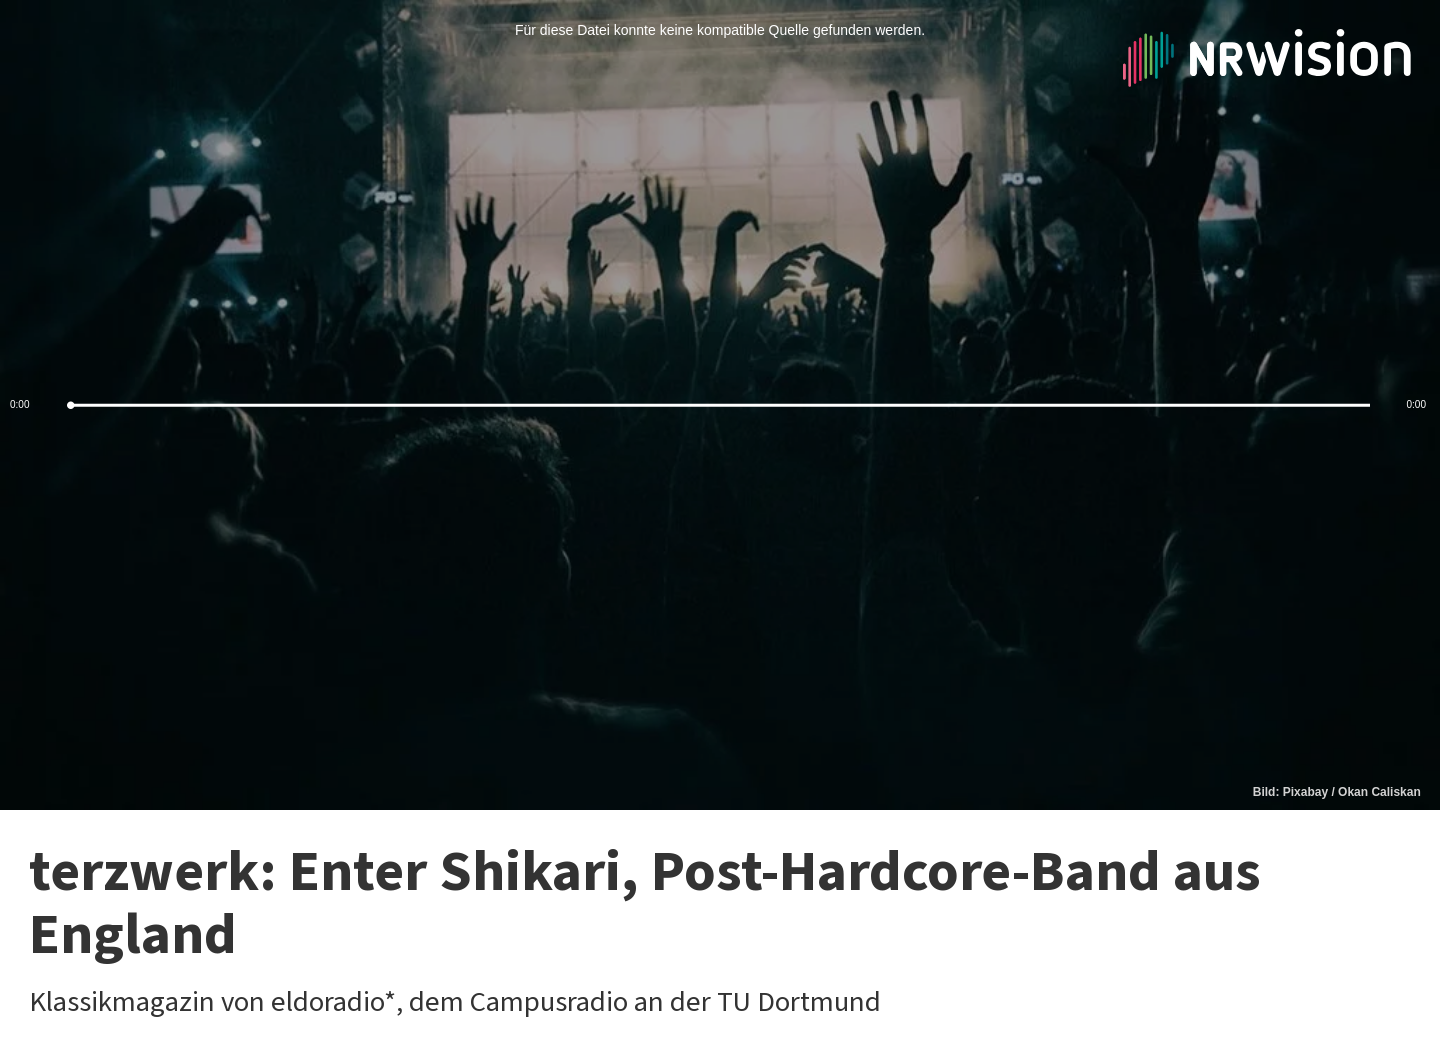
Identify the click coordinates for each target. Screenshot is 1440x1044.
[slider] (720, 405)
